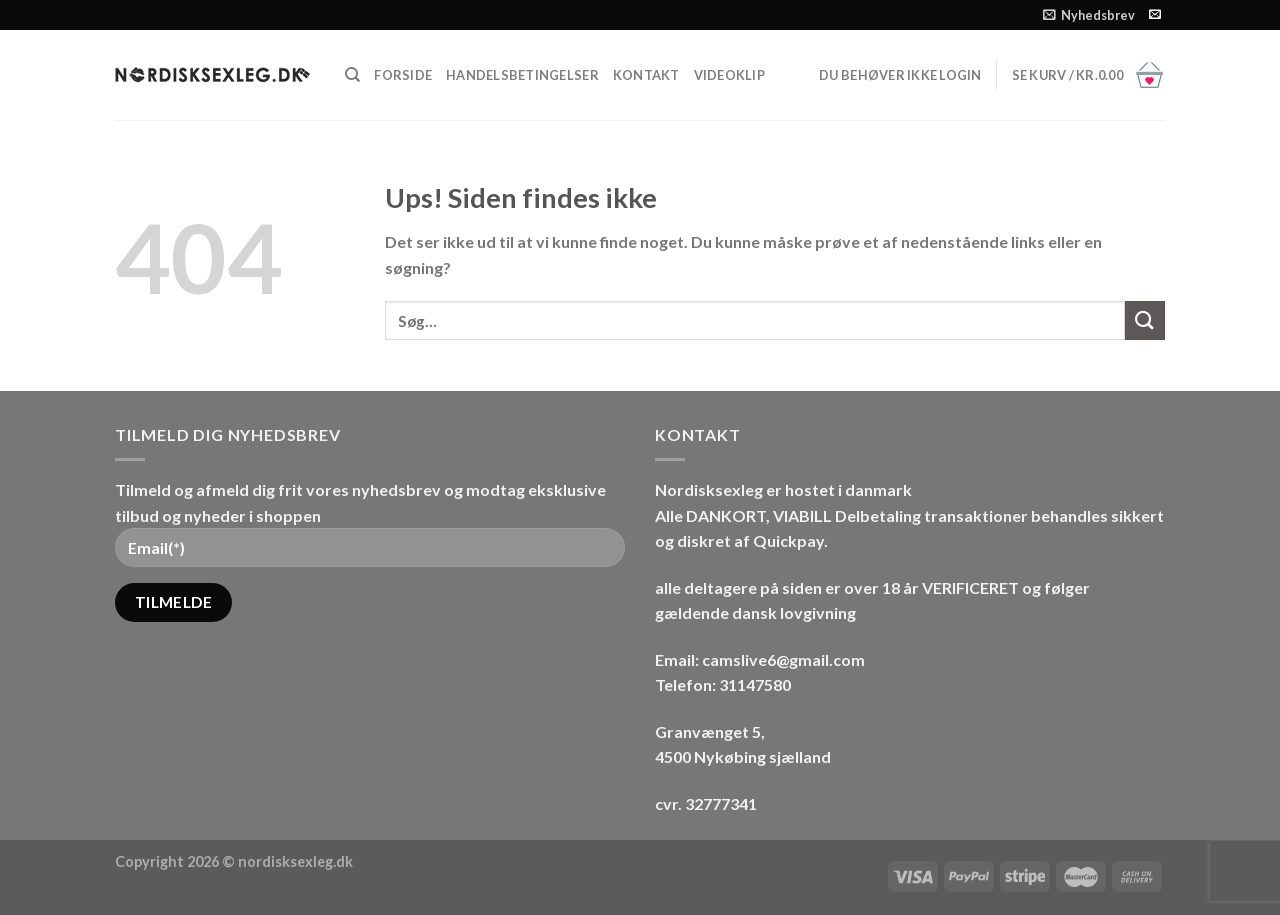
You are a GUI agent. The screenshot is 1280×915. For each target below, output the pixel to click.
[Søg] (352, 75)
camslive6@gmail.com (785, 659)
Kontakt (646, 75)
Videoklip (729, 75)
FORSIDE (403, 75)
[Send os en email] (1155, 15)
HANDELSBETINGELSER (522, 75)
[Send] (1145, 320)
